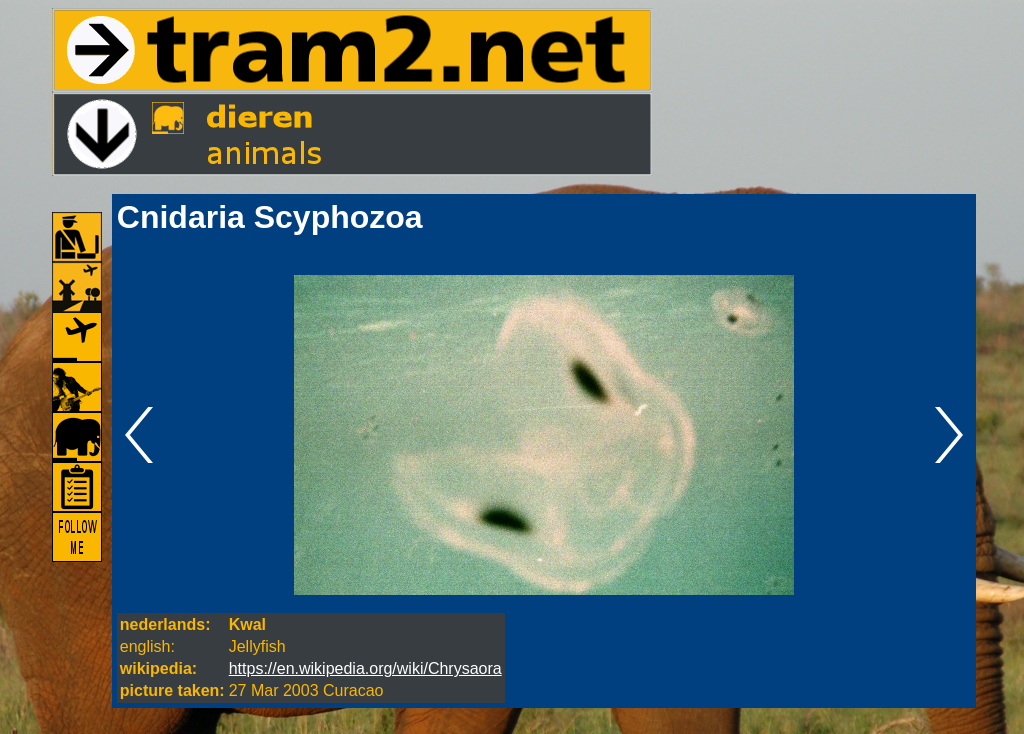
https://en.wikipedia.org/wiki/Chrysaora (365, 668)
